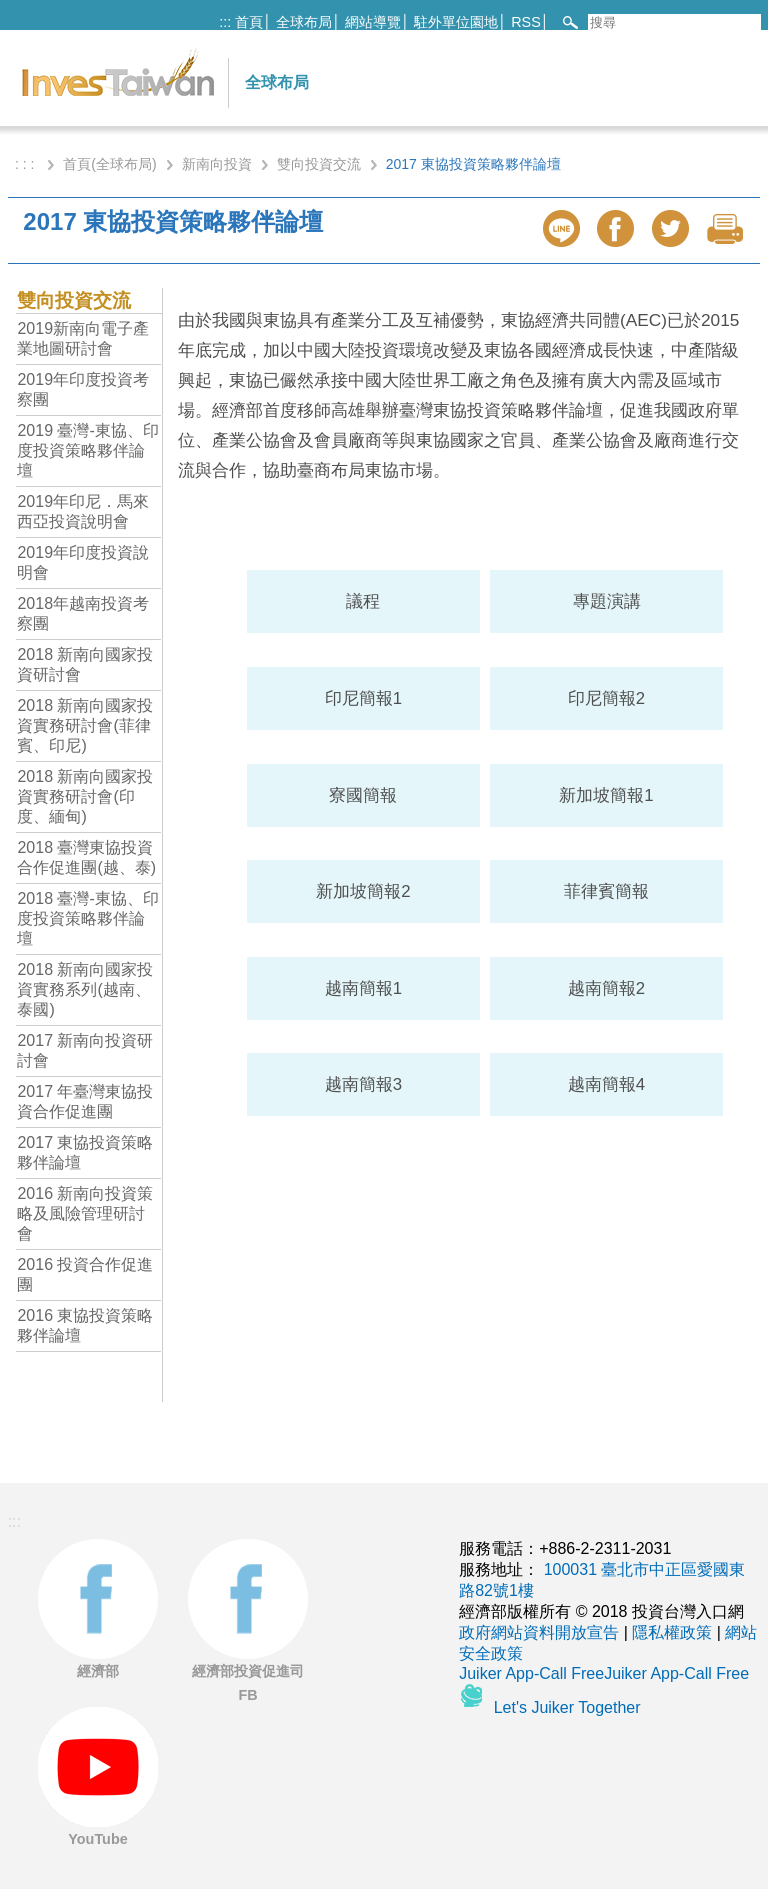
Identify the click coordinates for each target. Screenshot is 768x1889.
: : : (26, 164)
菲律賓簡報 (606, 891)
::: (225, 22)
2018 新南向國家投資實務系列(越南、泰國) (85, 989)
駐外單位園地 (456, 22)
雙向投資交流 (319, 164)
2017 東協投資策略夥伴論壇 (85, 1152)
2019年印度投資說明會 (83, 562)
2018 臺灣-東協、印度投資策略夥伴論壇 (87, 918)
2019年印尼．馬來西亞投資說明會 (83, 511)
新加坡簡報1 (606, 795)
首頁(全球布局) (109, 164)
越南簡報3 (363, 1084)
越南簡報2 (606, 988)
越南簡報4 (606, 1084)
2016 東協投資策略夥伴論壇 (85, 1325)
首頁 (249, 22)
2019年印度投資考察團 (83, 389)
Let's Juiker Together (567, 1707)
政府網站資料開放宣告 (539, 1632)
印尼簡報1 (363, 698)
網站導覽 (373, 22)
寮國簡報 (363, 795)
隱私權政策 (672, 1632)
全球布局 (304, 22)
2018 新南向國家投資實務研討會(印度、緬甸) (85, 796)
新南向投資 (217, 164)
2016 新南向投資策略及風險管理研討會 (85, 1213)
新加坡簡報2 (363, 891)
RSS (526, 22)
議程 (363, 601)
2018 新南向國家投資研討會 (85, 664)
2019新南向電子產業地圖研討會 (83, 338)
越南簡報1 (363, 988)
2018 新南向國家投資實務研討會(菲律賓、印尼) (85, 725)
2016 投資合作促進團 (85, 1274)
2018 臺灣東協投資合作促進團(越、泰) (86, 857)
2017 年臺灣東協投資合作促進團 (85, 1101)
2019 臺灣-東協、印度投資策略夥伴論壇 (87, 450)
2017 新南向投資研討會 (85, 1050)
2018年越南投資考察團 (83, 613)
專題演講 (607, 601)
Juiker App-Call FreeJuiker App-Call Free (604, 1673)
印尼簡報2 (606, 698)
